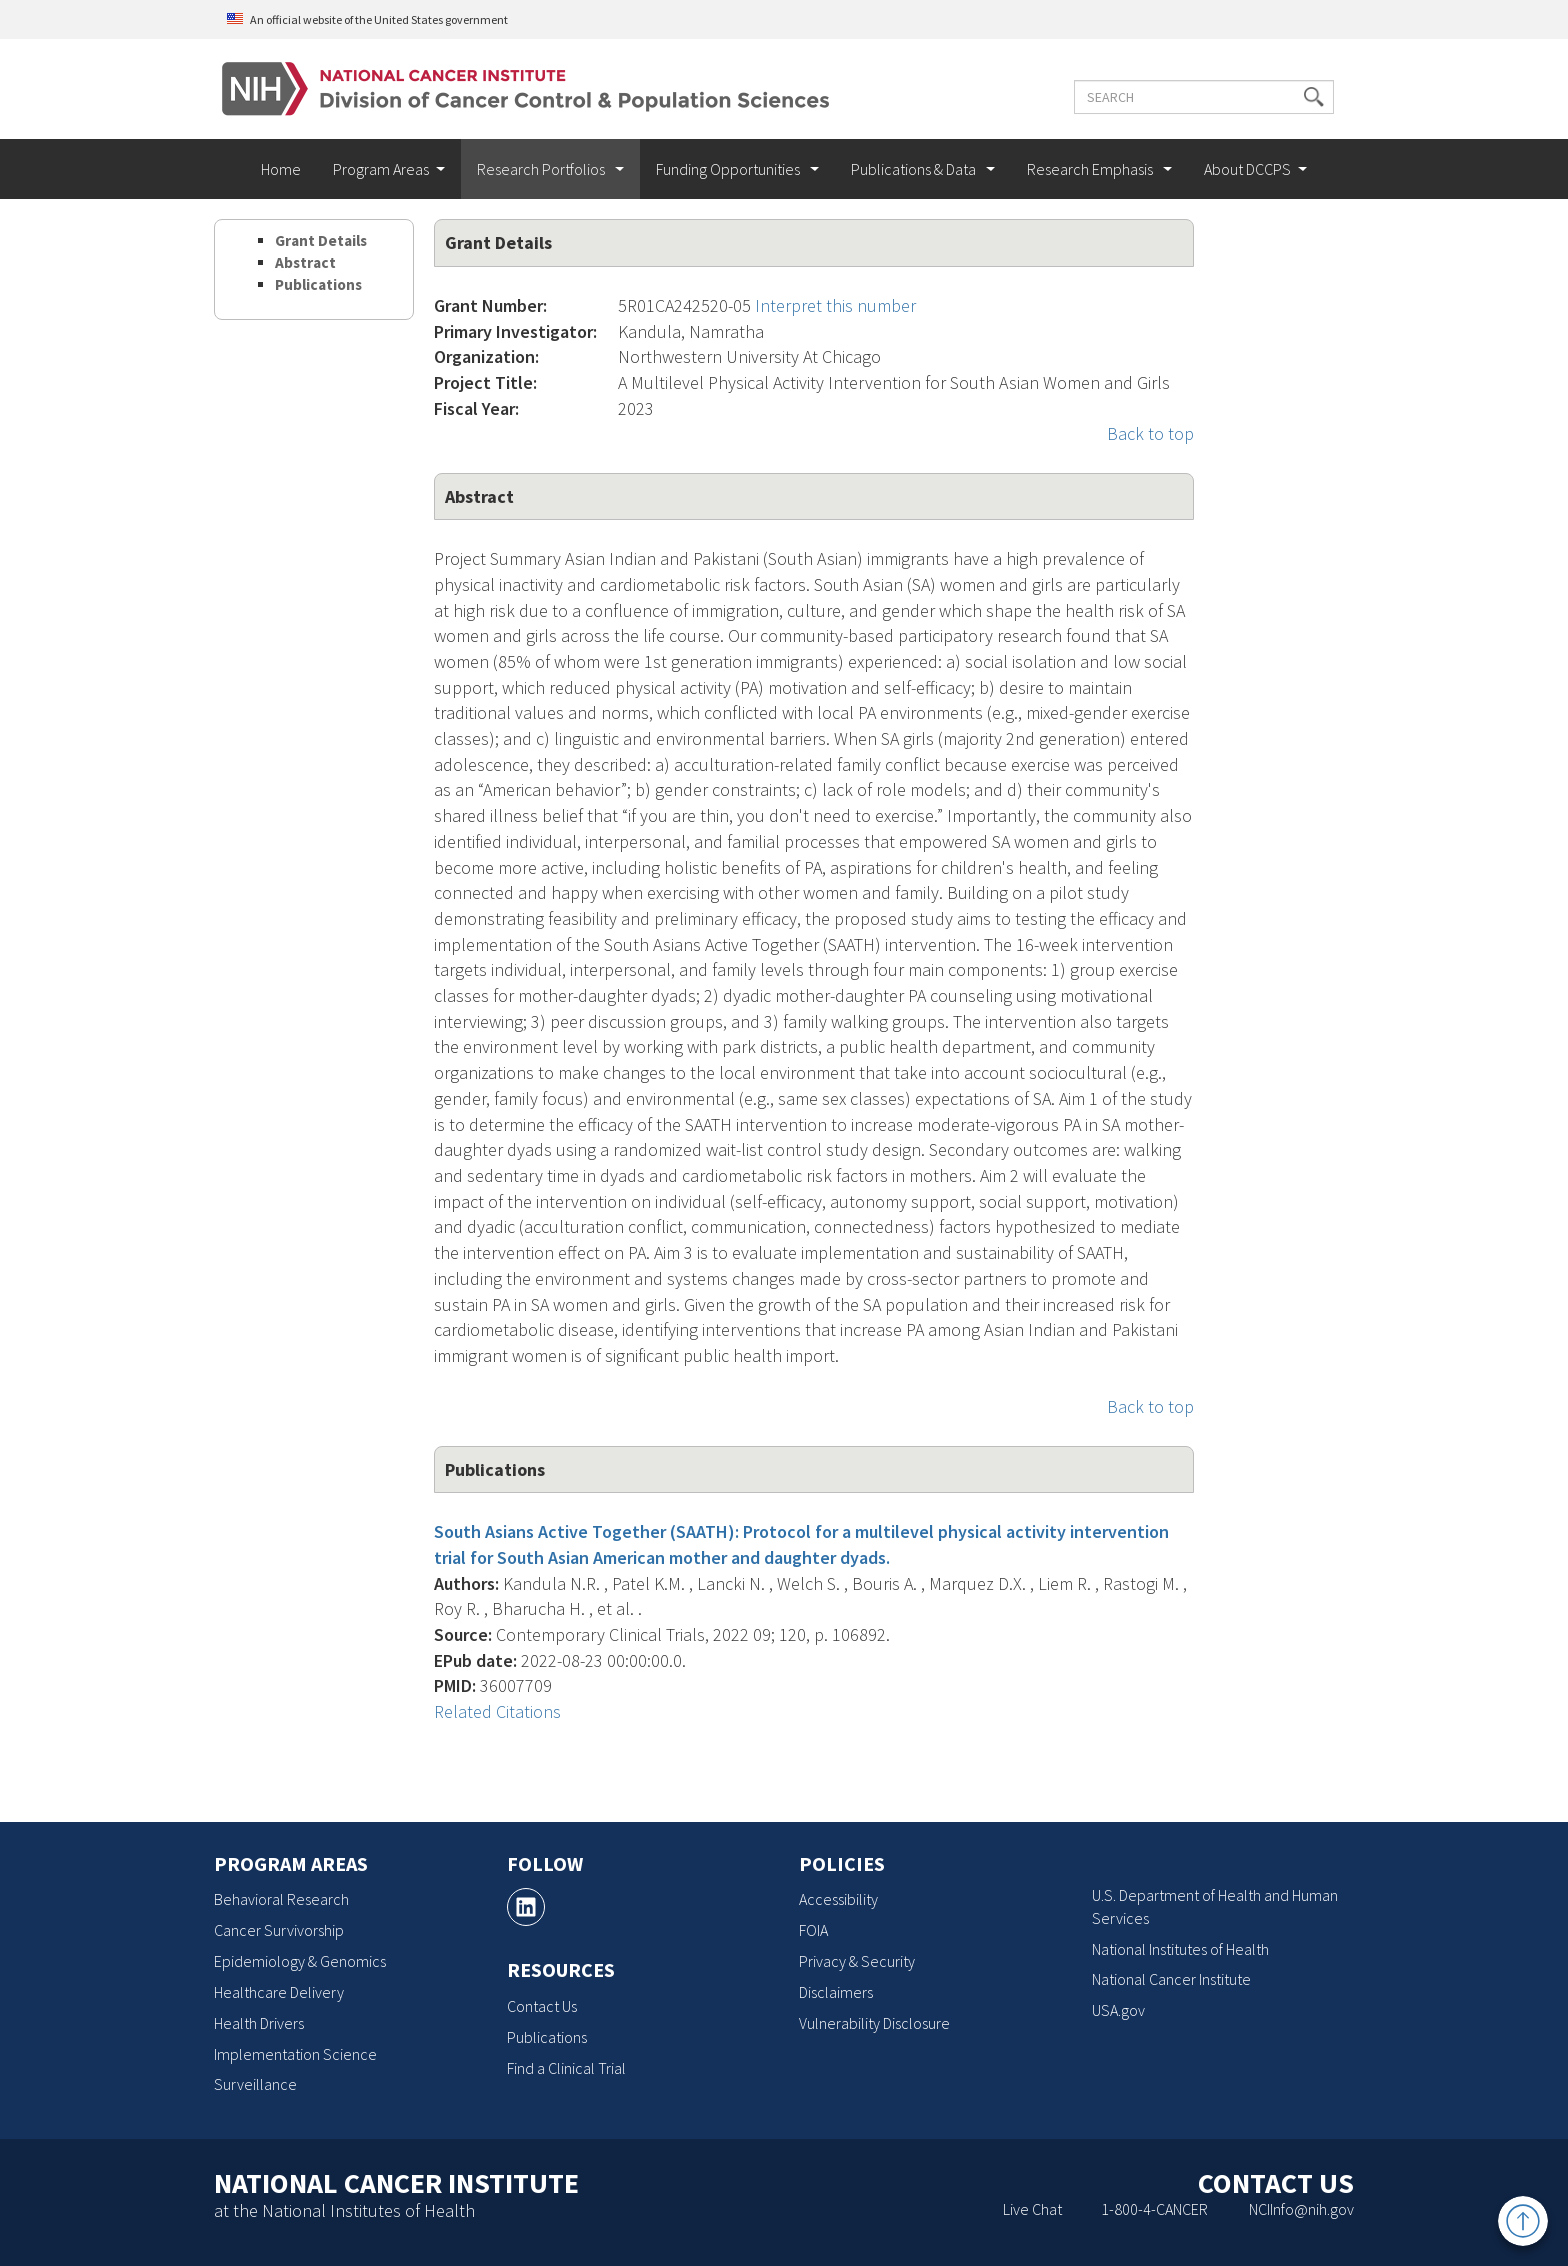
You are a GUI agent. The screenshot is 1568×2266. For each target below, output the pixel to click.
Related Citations (497, 1711)
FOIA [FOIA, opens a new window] (813, 1930)
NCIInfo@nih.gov (1301, 2209)
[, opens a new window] (526, 1907)
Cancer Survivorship (279, 1930)
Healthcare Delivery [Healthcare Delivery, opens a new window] (279, 1992)
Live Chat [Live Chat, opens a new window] (1032, 2209)
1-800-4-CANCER (1154, 2209)
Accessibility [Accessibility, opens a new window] (838, 1899)
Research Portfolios (542, 169)
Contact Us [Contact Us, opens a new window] (542, 2006)
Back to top (1150, 433)
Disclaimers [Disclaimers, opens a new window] (836, 1992)
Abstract (305, 262)
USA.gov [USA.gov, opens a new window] (1118, 2010)
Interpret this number (835, 305)
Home (281, 169)
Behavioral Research (281, 1899)
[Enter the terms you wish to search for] (1202, 97)
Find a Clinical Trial (566, 2068)
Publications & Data (915, 169)
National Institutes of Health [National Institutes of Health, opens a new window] (1180, 1949)
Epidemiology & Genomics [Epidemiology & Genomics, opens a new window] (300, 1961)
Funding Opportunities (729, 169)
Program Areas (381, 169)
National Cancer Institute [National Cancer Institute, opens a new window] (1171, 1979)
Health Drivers (259, 2023)
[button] (1312, 97)
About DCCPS (1247, 169)
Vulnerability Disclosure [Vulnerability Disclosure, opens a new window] (874, 2023)
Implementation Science (295, 2054)
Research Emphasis (1091, 169)
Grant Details (321, 240)
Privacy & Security (857, 1961)
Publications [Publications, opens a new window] (547, 2037)
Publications (318, 284)
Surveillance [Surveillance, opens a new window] (255, 2084)
